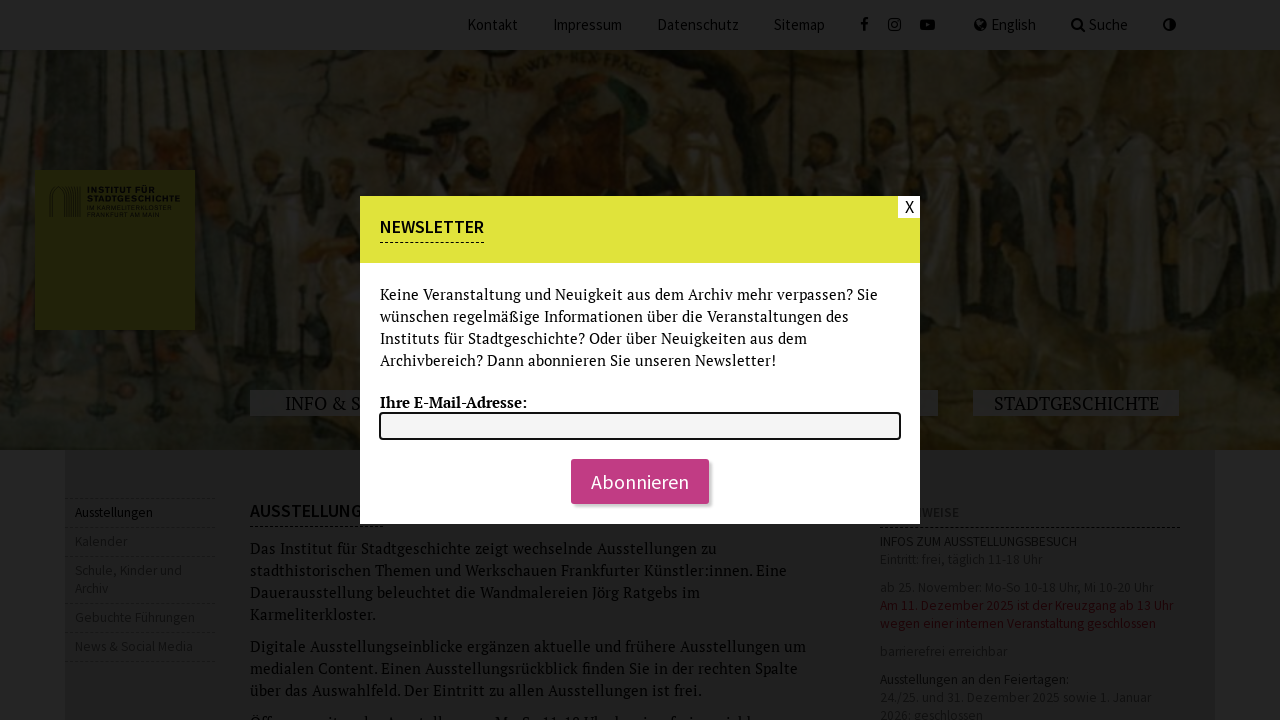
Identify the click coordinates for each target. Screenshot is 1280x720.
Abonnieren (640, 481)
